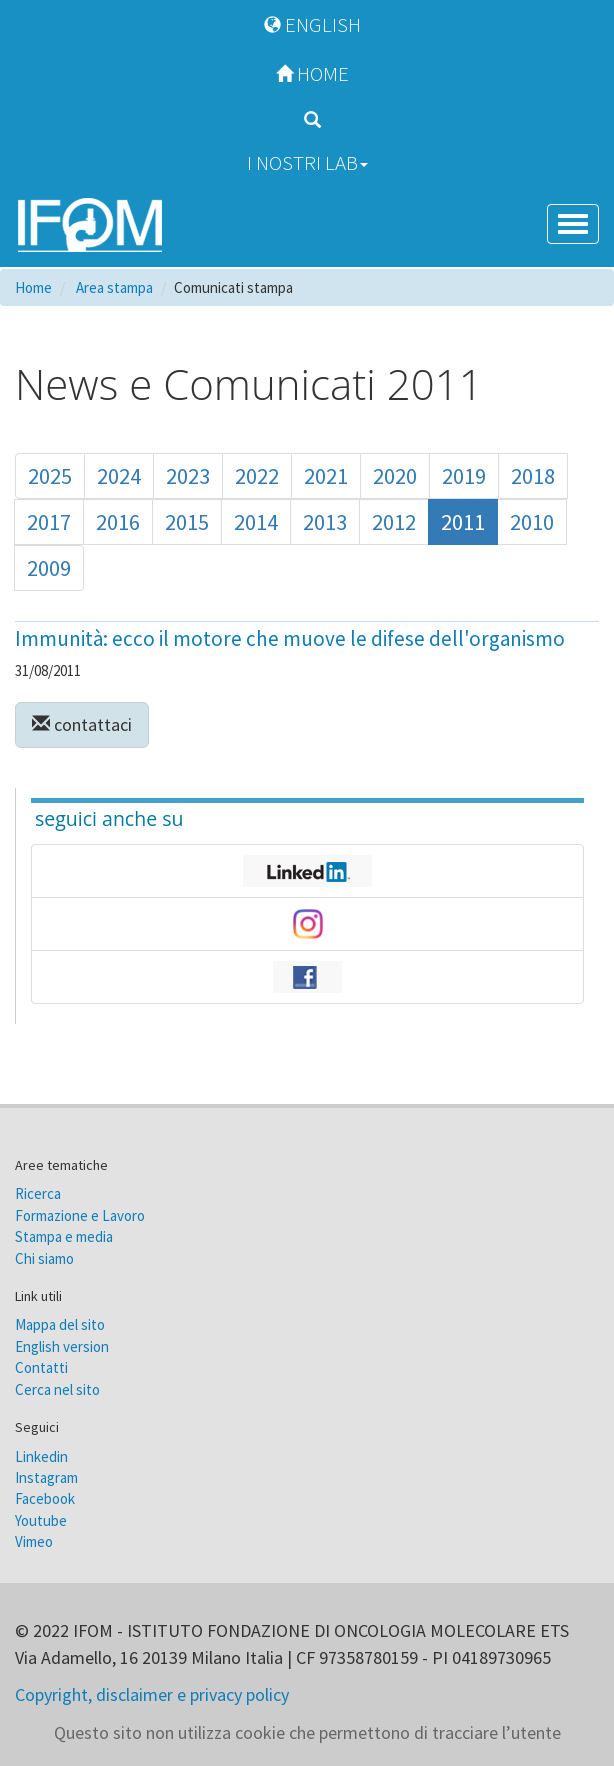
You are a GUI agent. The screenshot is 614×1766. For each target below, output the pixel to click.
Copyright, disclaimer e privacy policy (152, 1694)
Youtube (41, 1520)
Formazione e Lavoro (80, 1215)
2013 (325, 522)
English (307, 24)
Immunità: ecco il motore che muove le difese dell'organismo (290, 638)
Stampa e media (64, 1236)
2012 (394, 522)
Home (307, 73)
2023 (188, 476)
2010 (532, 522)
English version (62, 1346)
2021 (326, 476)
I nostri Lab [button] (307, 162)
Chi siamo (44, 1258)
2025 (50, 476)
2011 (463, 522)
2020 (395, 476)
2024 (119, 476)
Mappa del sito (60, 1324)
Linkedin (41, 1456)
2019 (464, 476)
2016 (118, 522)
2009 (49, 568)
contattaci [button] (82, 724)
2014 (256, 522)
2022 (257, 476)
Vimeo (34, 1541)
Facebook (45, 1498)
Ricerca (38, 1193)
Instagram (46, 1477)
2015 (187, 522)
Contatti (41, 1367)
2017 (49, 522)
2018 (533, 476)
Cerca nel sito (57, 1389)
